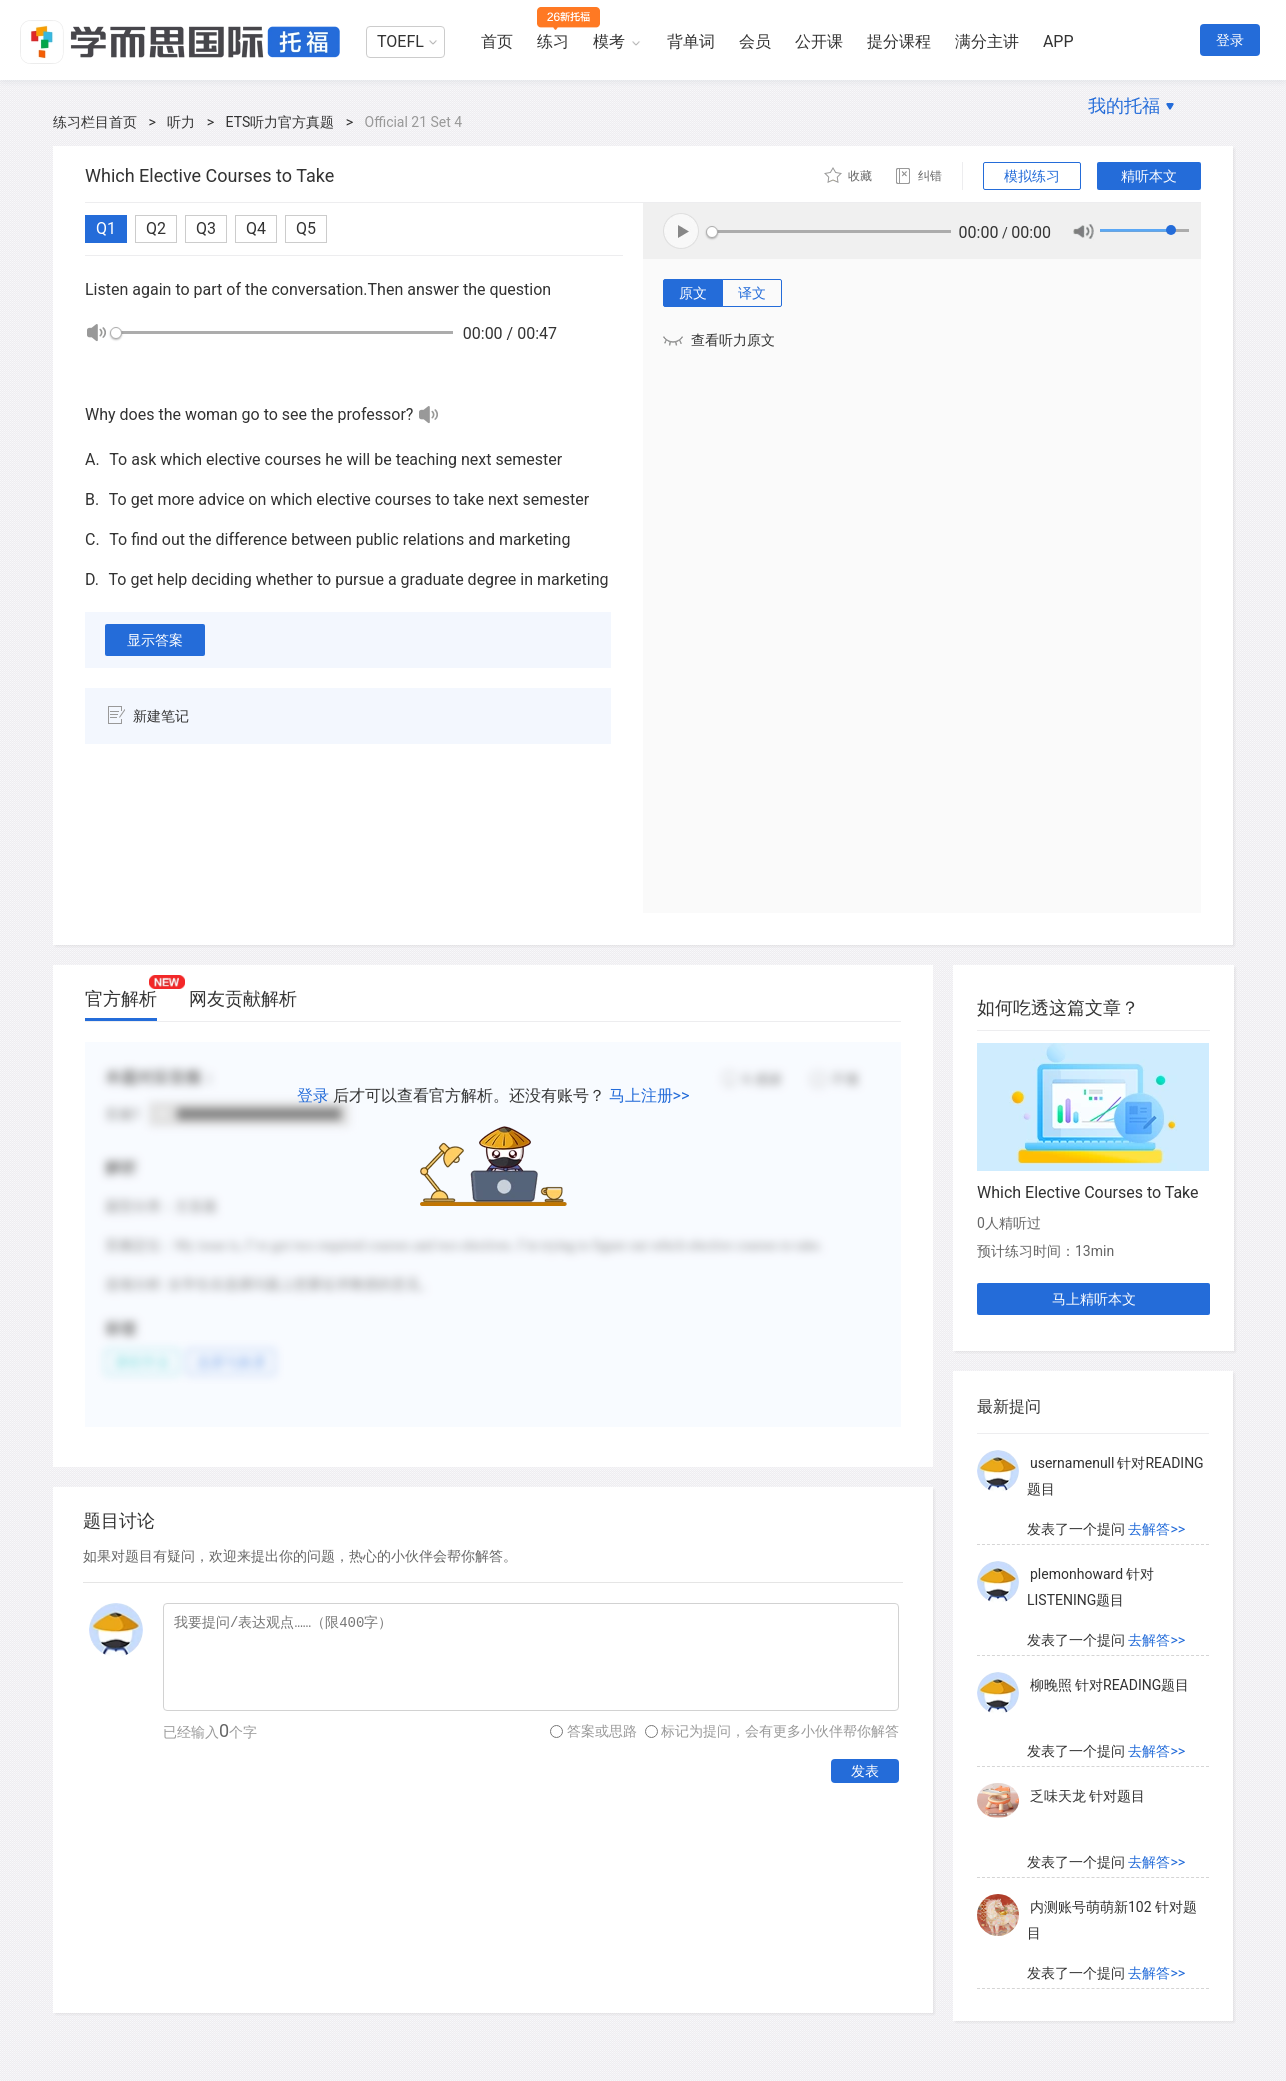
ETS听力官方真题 (280, 122)
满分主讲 (987, 41)
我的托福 (1124, 105)
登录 (1230, 40)
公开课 (819, 41)
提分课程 (899, 41)
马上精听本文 (1094, 1299)
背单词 (691, 41)
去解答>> (1156, 1529)
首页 (497, 41)
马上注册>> (649, 1095)
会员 (755, 41)
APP (1058, 41)
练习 (553, 41)
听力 (181, 122)
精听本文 (1149, 176)
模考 (609, 41)
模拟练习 (1032, 176)
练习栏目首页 (95, 122)
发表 (865, 1771)
